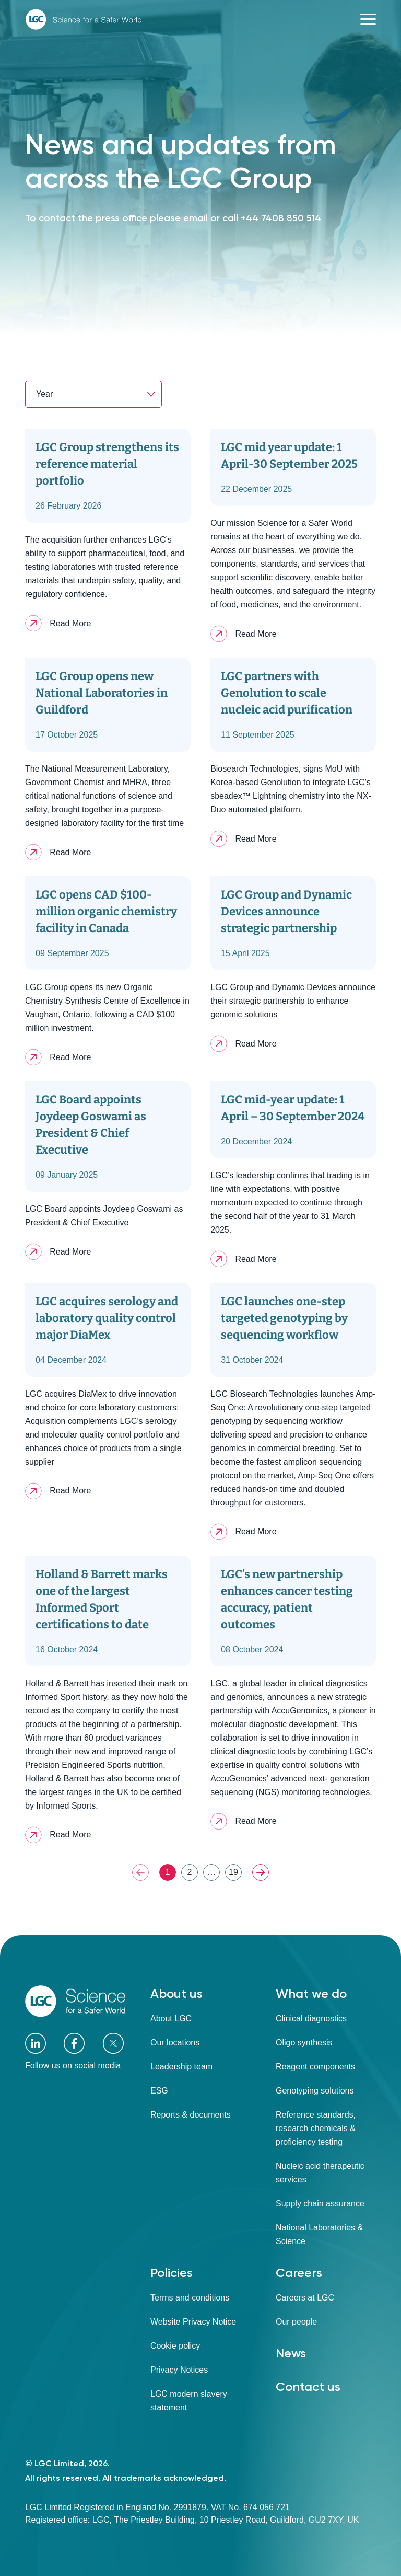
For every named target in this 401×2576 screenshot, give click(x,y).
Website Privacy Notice (193, 2321)
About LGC (171, 2018)
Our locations (174, 2042)
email (195, 218)
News (291, 2353)
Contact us (308, 2386)
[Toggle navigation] (368, 19)
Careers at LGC (305, 2297)
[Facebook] (74, 2043)
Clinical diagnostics (311, 2018)
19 (233, 1872)
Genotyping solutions (314, 2090)
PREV (140, 1872)
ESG (159, 2090)
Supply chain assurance (320, 2203)
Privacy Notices (179, 2369)
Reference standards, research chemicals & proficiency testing (316, 2128)
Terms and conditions (189, 2297)
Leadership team (181, 2066)
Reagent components (315, 2066)
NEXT (260, 1872)
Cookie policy (175, 2345)
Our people (296, 2321)
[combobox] (93, 394)
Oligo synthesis (304, 2042)
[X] (113, 2043)
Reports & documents (190, 2114)
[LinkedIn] (35, 2043)
